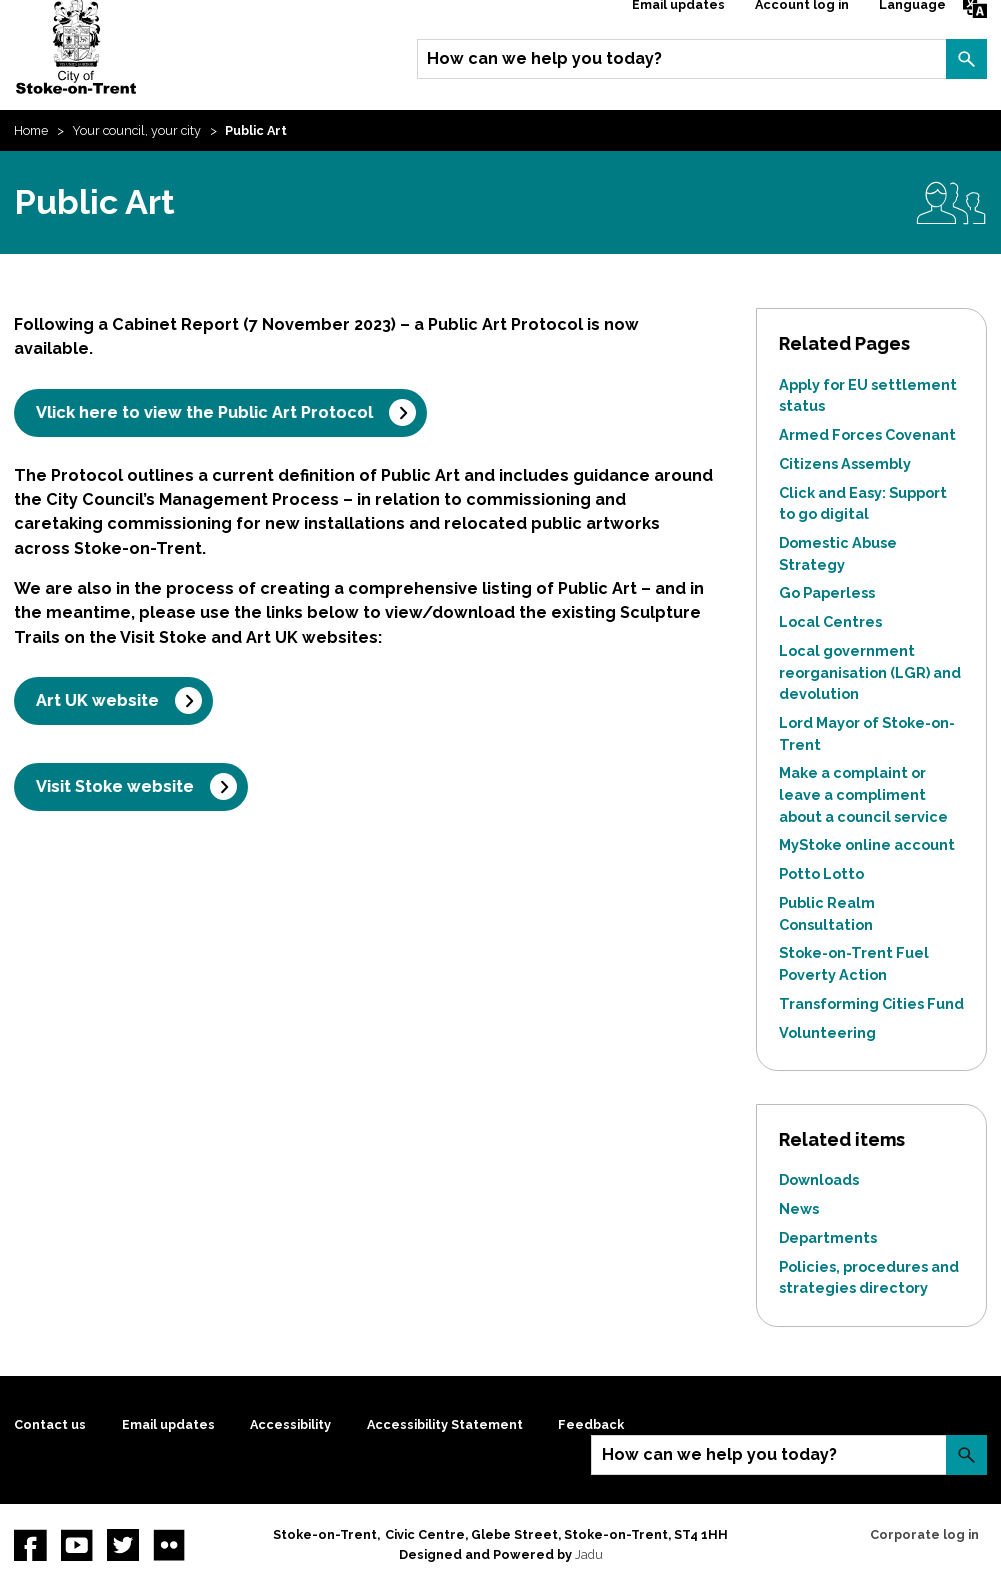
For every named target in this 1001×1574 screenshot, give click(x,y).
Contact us (50, 1424)
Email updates (168, 1424)
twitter (123, 1545)
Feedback (591, 1424)
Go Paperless (827, 592)
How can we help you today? (544, 58)
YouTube (77, 1545)
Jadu (589, 1554)
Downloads (819, 1179)
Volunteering (827, 1032)
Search (966, 59)
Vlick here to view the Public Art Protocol (204, 412)
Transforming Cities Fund (871, 1003)
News (799, 1208)
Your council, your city (136, 130)
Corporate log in (924, 1534)
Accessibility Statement (445, 1424)
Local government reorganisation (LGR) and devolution (870, 672)
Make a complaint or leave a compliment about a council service (863, 794)
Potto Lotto (821, 873)
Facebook (30, 1545)
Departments (828, 1237)
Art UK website (97, 700)
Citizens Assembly (845, 463)
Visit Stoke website (115, 786)
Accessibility (290, 1424)
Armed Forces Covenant (867, 434)
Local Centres (830, 621)
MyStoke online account (867, 844)
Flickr (169, 1545)
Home (31, 130)
